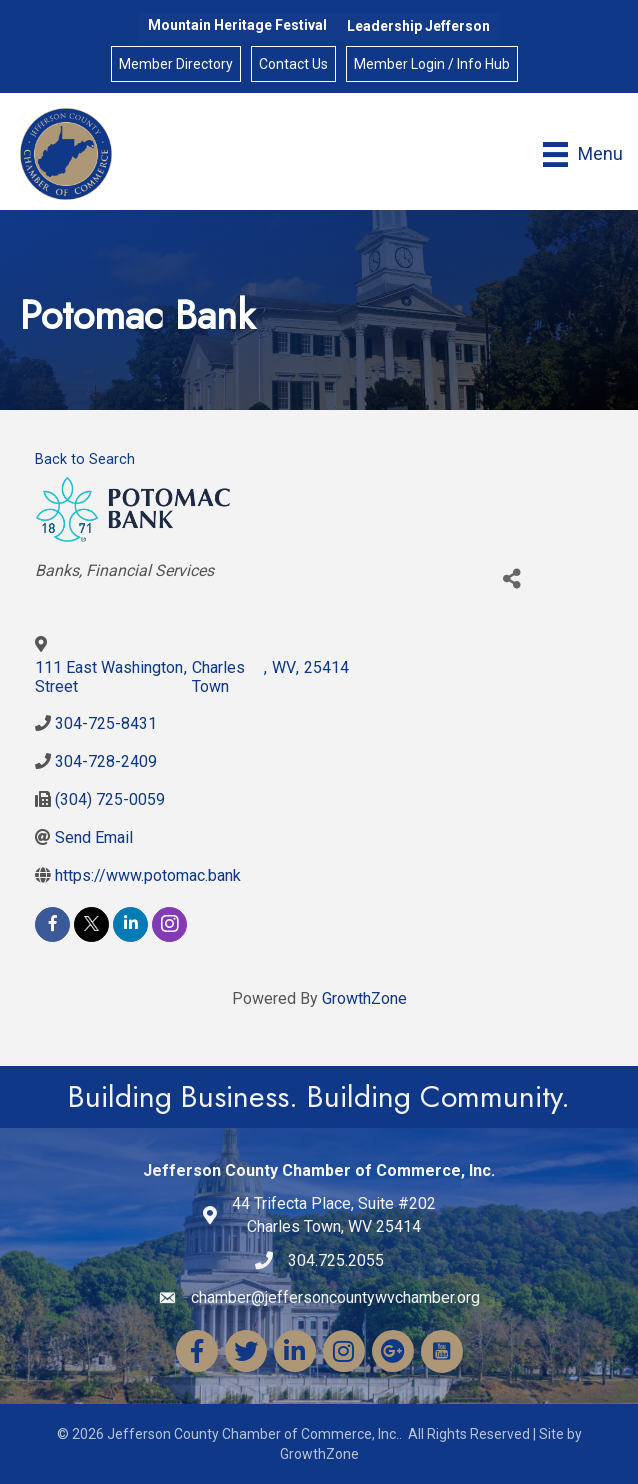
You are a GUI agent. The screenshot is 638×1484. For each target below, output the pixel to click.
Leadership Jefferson (418, 26)
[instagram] (169, 924)
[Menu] (583, 154)
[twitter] (91, 924)
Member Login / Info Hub (432, 64)
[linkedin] (130, 924)
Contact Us (293, 64)
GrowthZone (364, 998)
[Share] (511, 578)
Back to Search (85, 459)
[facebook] (52, 924)
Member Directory (176, 64)
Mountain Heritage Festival (237, 25)
